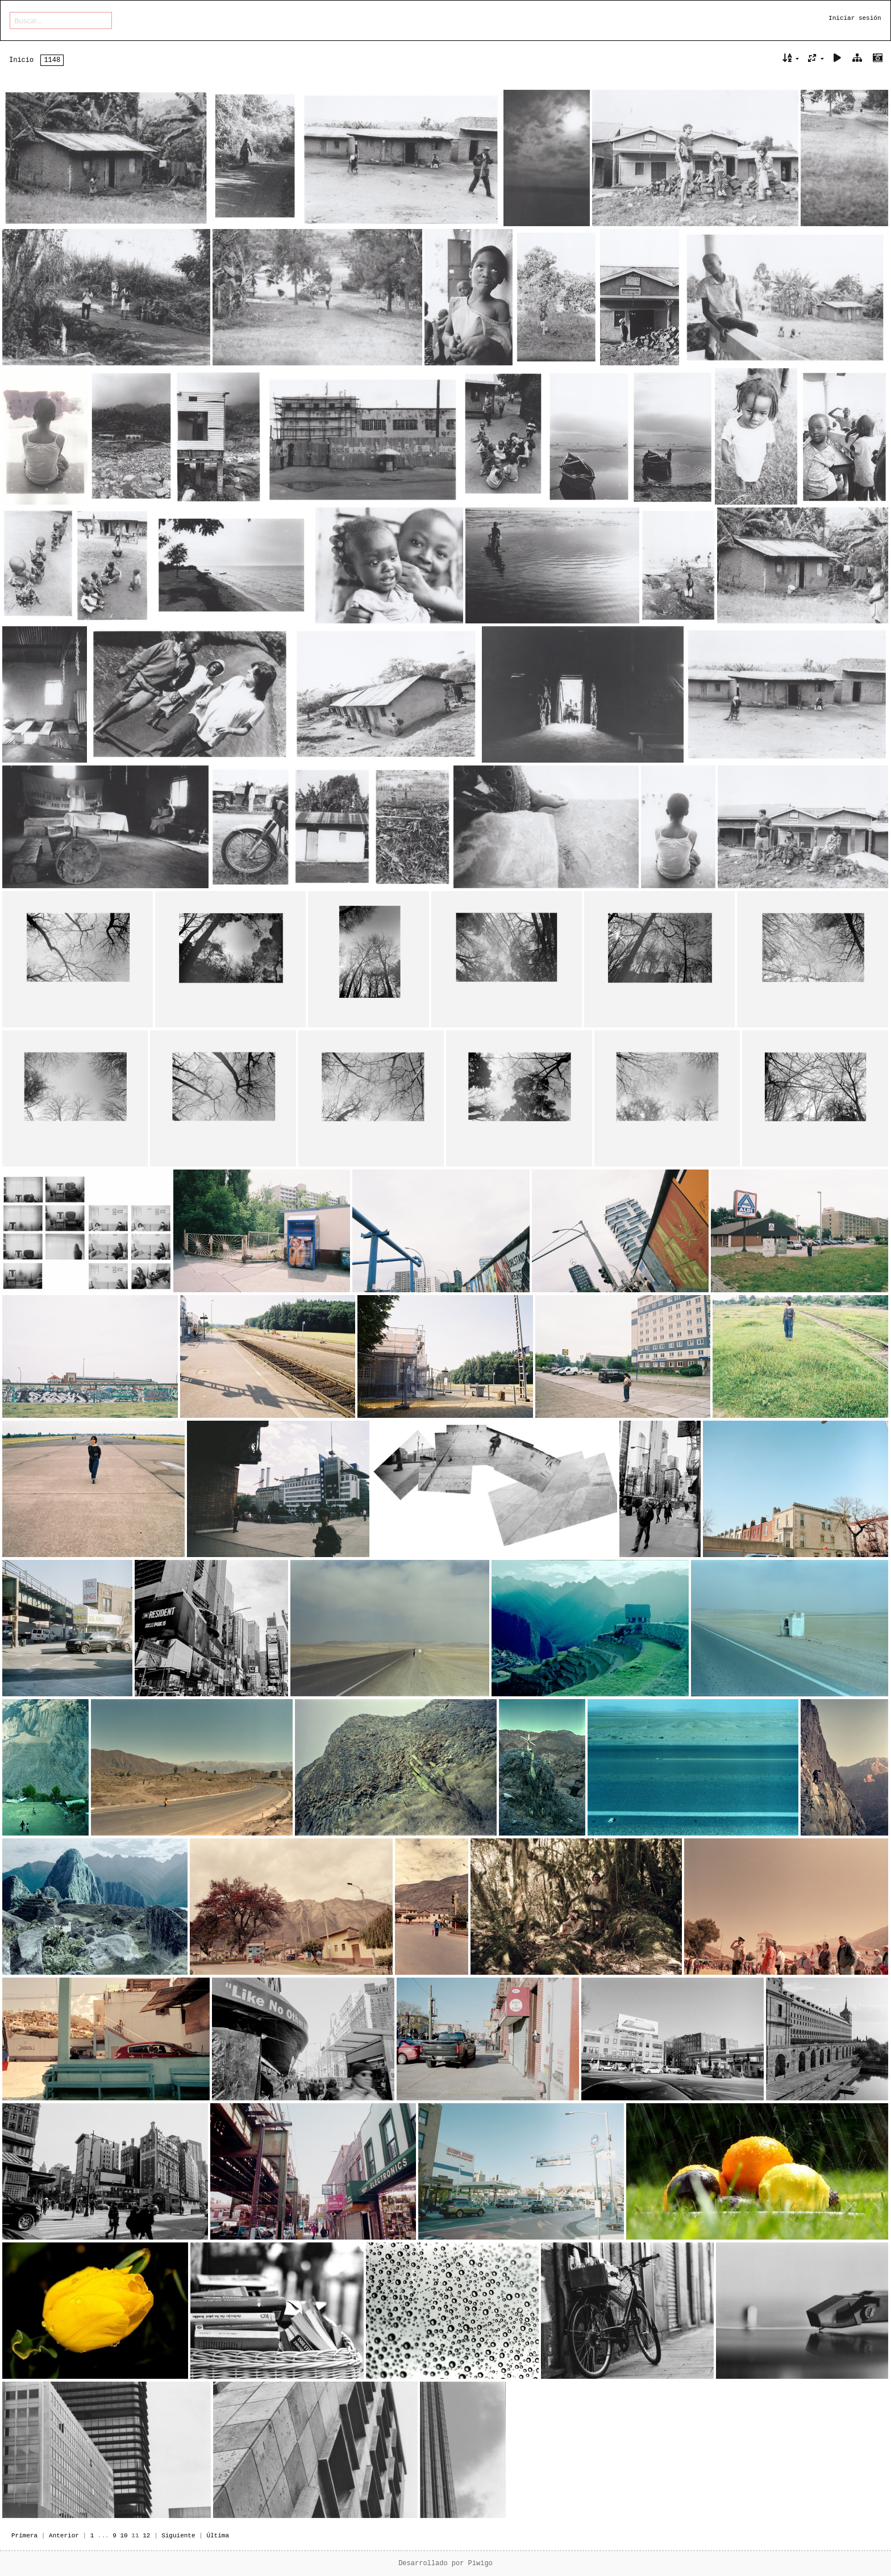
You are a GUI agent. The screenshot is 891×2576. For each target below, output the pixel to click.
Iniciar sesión (854, 18)
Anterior (64, 2535)
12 (146, 2535)
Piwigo (480, 2563)
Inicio (21, 60)
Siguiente (178, 2535)
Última (217, 2535)
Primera (24, 2535)
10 (124, 2535)
